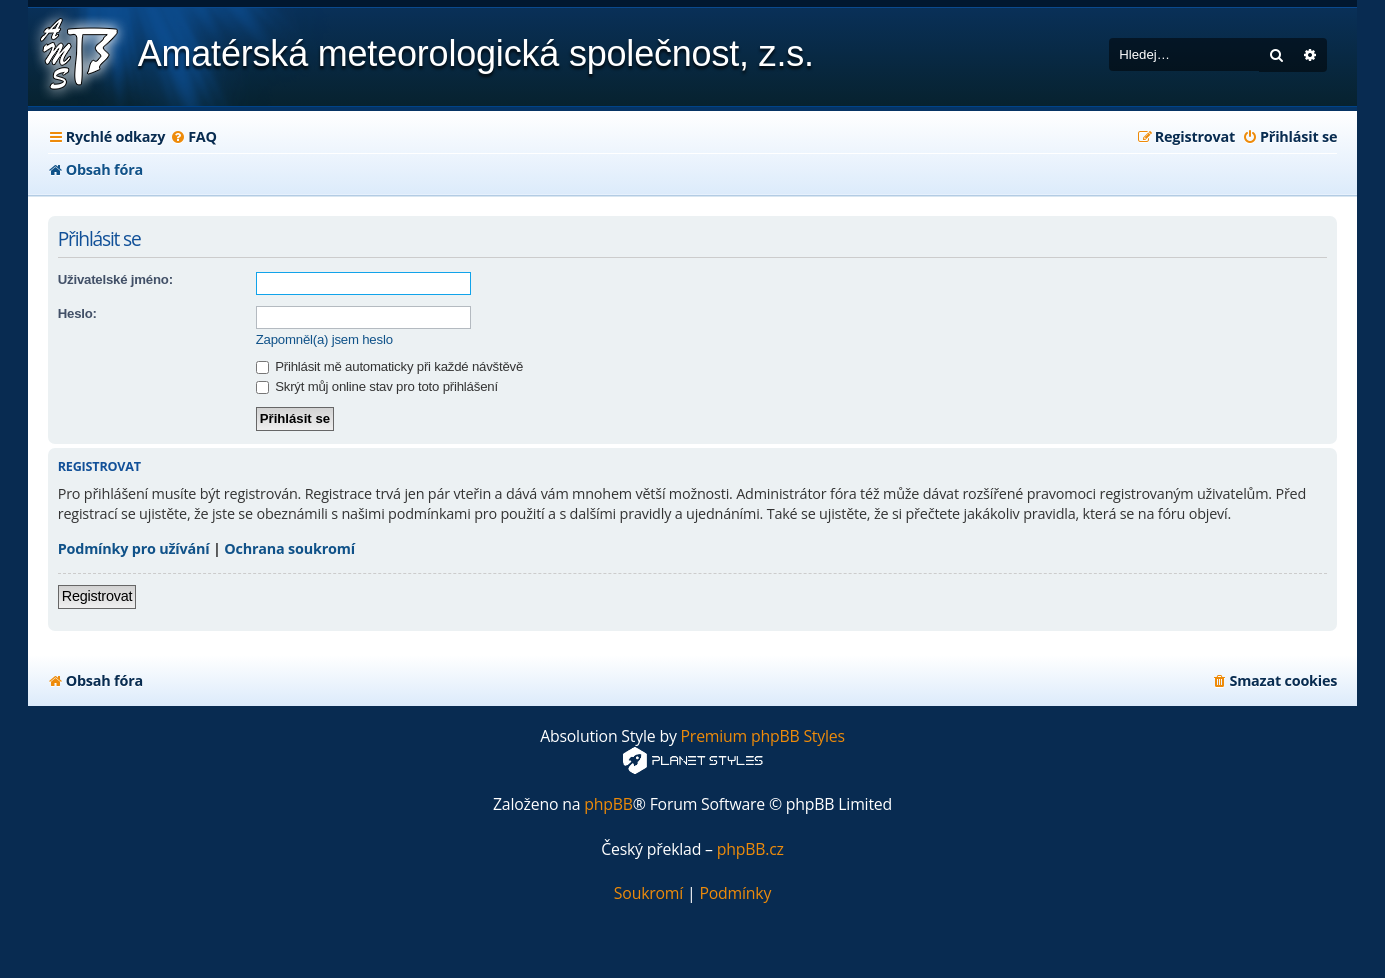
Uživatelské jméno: (115, 279)
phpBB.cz (750, 849)
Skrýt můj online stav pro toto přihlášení (377, 386)
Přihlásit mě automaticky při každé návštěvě (389, 366)
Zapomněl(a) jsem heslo (324, 339)
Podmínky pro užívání (134, 548)
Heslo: (77, 313)
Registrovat (97, 596)
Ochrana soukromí (289, 548)
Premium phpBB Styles (763, 736)
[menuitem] (193, 137)
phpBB (608, 804)
